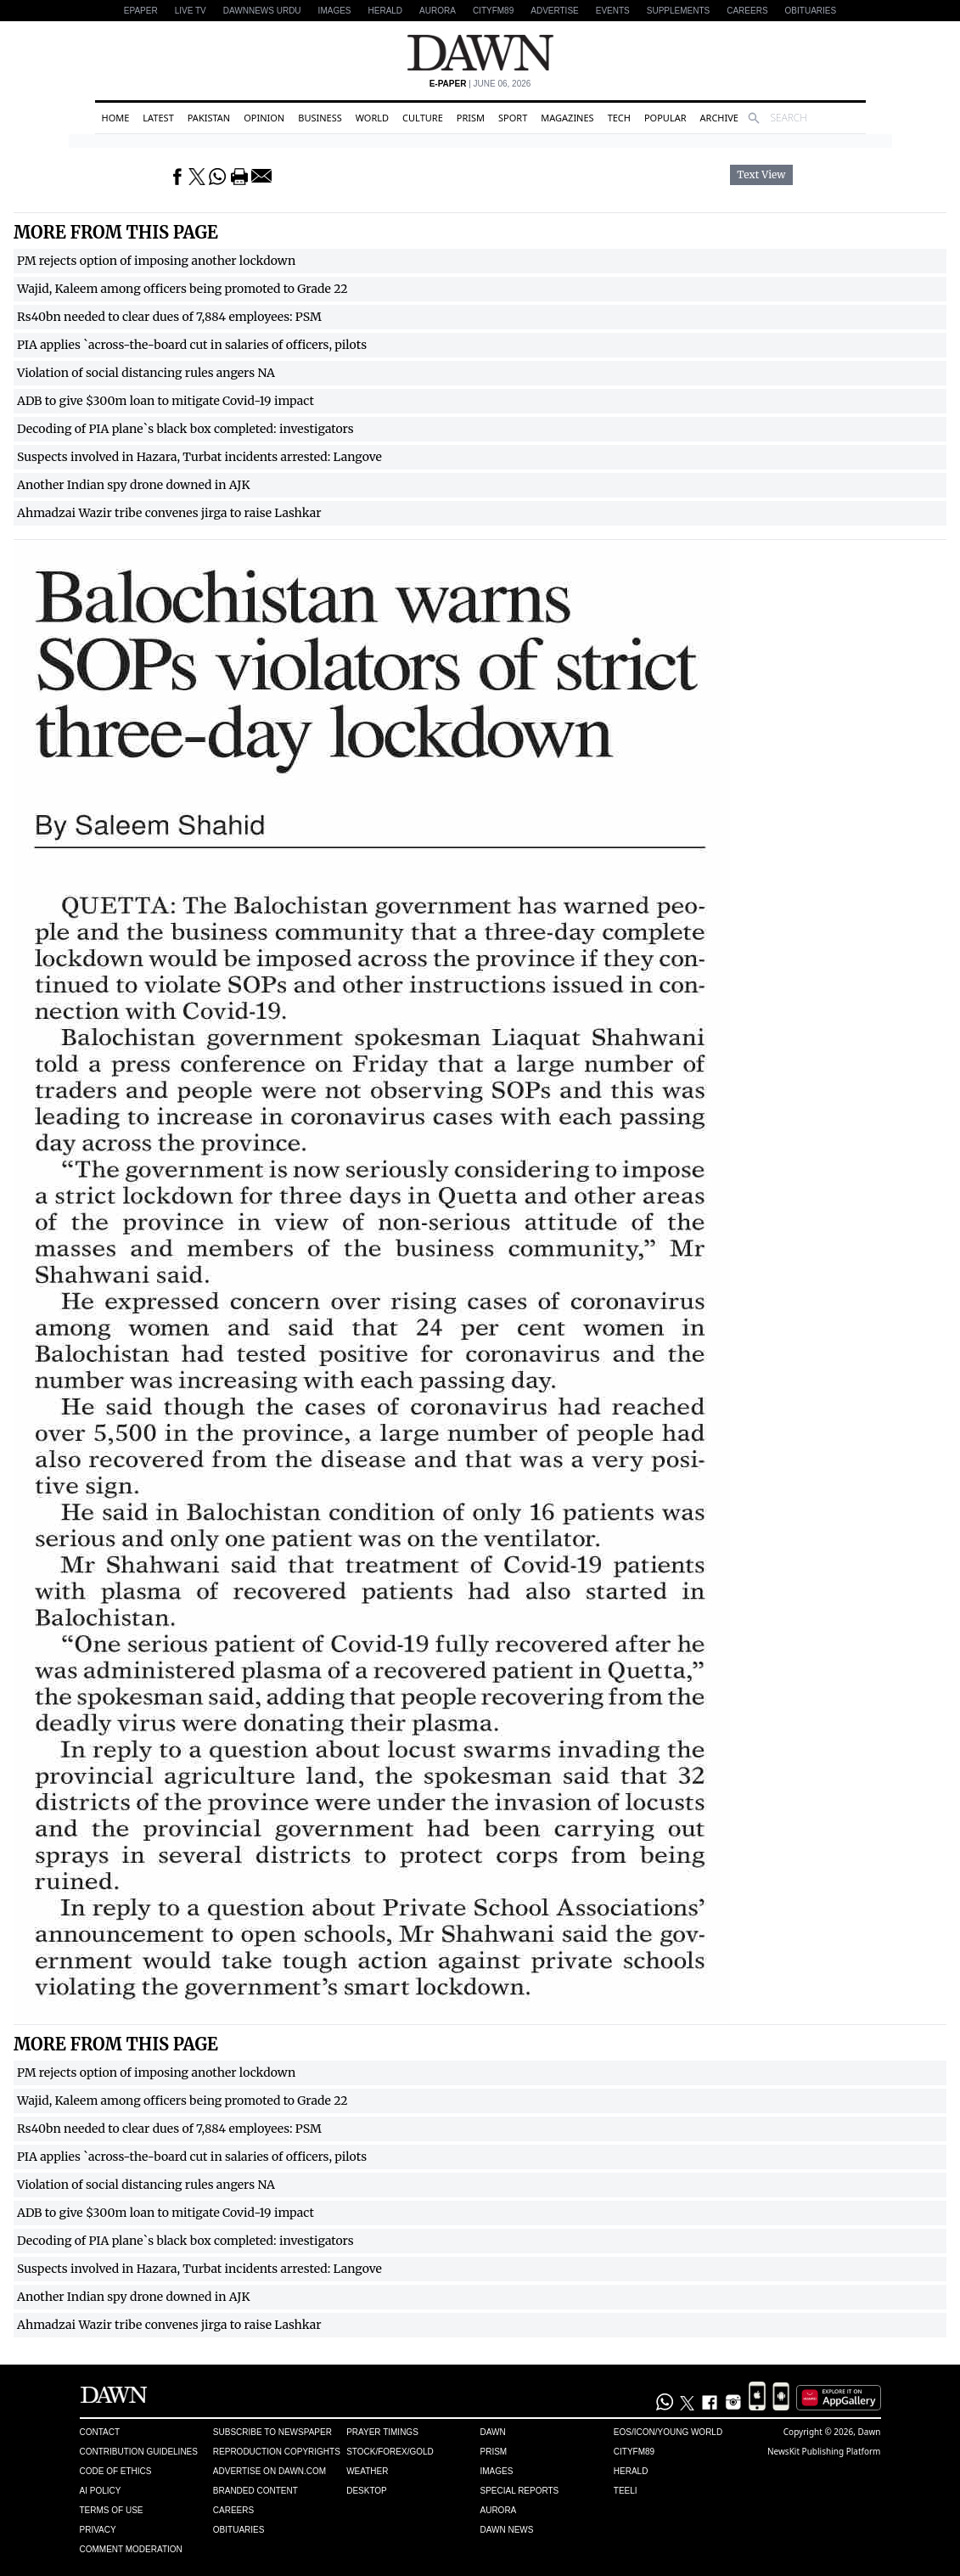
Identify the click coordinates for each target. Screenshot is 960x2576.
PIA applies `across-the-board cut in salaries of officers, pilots (192, 344)
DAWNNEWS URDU (262, 10)
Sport (512, 117)
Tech (619, 117)
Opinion (264, 117)
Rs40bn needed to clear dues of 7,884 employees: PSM (169, 316)
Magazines (567, 117)
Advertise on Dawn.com (269, 2471)
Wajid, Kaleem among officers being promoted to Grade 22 (182, 288)
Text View (761, 175)
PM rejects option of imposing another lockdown (156, 260)
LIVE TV (190, 10)
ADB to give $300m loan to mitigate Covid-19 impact (165, 400)
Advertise (555, 10)
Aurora (437, 10)
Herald (385, 10)
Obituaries (811, 10)
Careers (747, 10)
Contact (100, 2432)
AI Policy (100, 2490)
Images (334, 10)
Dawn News (506, 2529)
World (372, 117)
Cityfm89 (634, 2451)
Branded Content (255, 2490)
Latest (158, 117)
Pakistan (209, 117)
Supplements (678, 10)
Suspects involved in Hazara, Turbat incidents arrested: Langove (199, 456)
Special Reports (519, 2490)
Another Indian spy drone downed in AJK (133, 484)
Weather (367, 2471)
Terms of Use (111, 2510)
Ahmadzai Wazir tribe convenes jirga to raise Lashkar (169, 512)
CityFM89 (493, 10)
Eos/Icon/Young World (668, 2432)
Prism (471, 117)
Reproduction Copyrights (276, 2451)
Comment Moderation (131, 2549)
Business (320, 117)
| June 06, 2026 (480, 83)
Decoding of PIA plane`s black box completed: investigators (185, 428)
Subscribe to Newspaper (272, 2432)
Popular (665, 117)
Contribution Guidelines (139, 2451)
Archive (719, 117)
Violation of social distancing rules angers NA (146, 372)
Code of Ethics (116, 2471)
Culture (422, 117)
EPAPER (141, 10)
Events (613, 10)
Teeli (625, 2490)
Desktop (366, 2490)
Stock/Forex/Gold (390, 2451)
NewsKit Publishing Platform (824, 2451)
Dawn (492, 2432)
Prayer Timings (382, 2432)
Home (116, 117)
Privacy (98, 2529)
